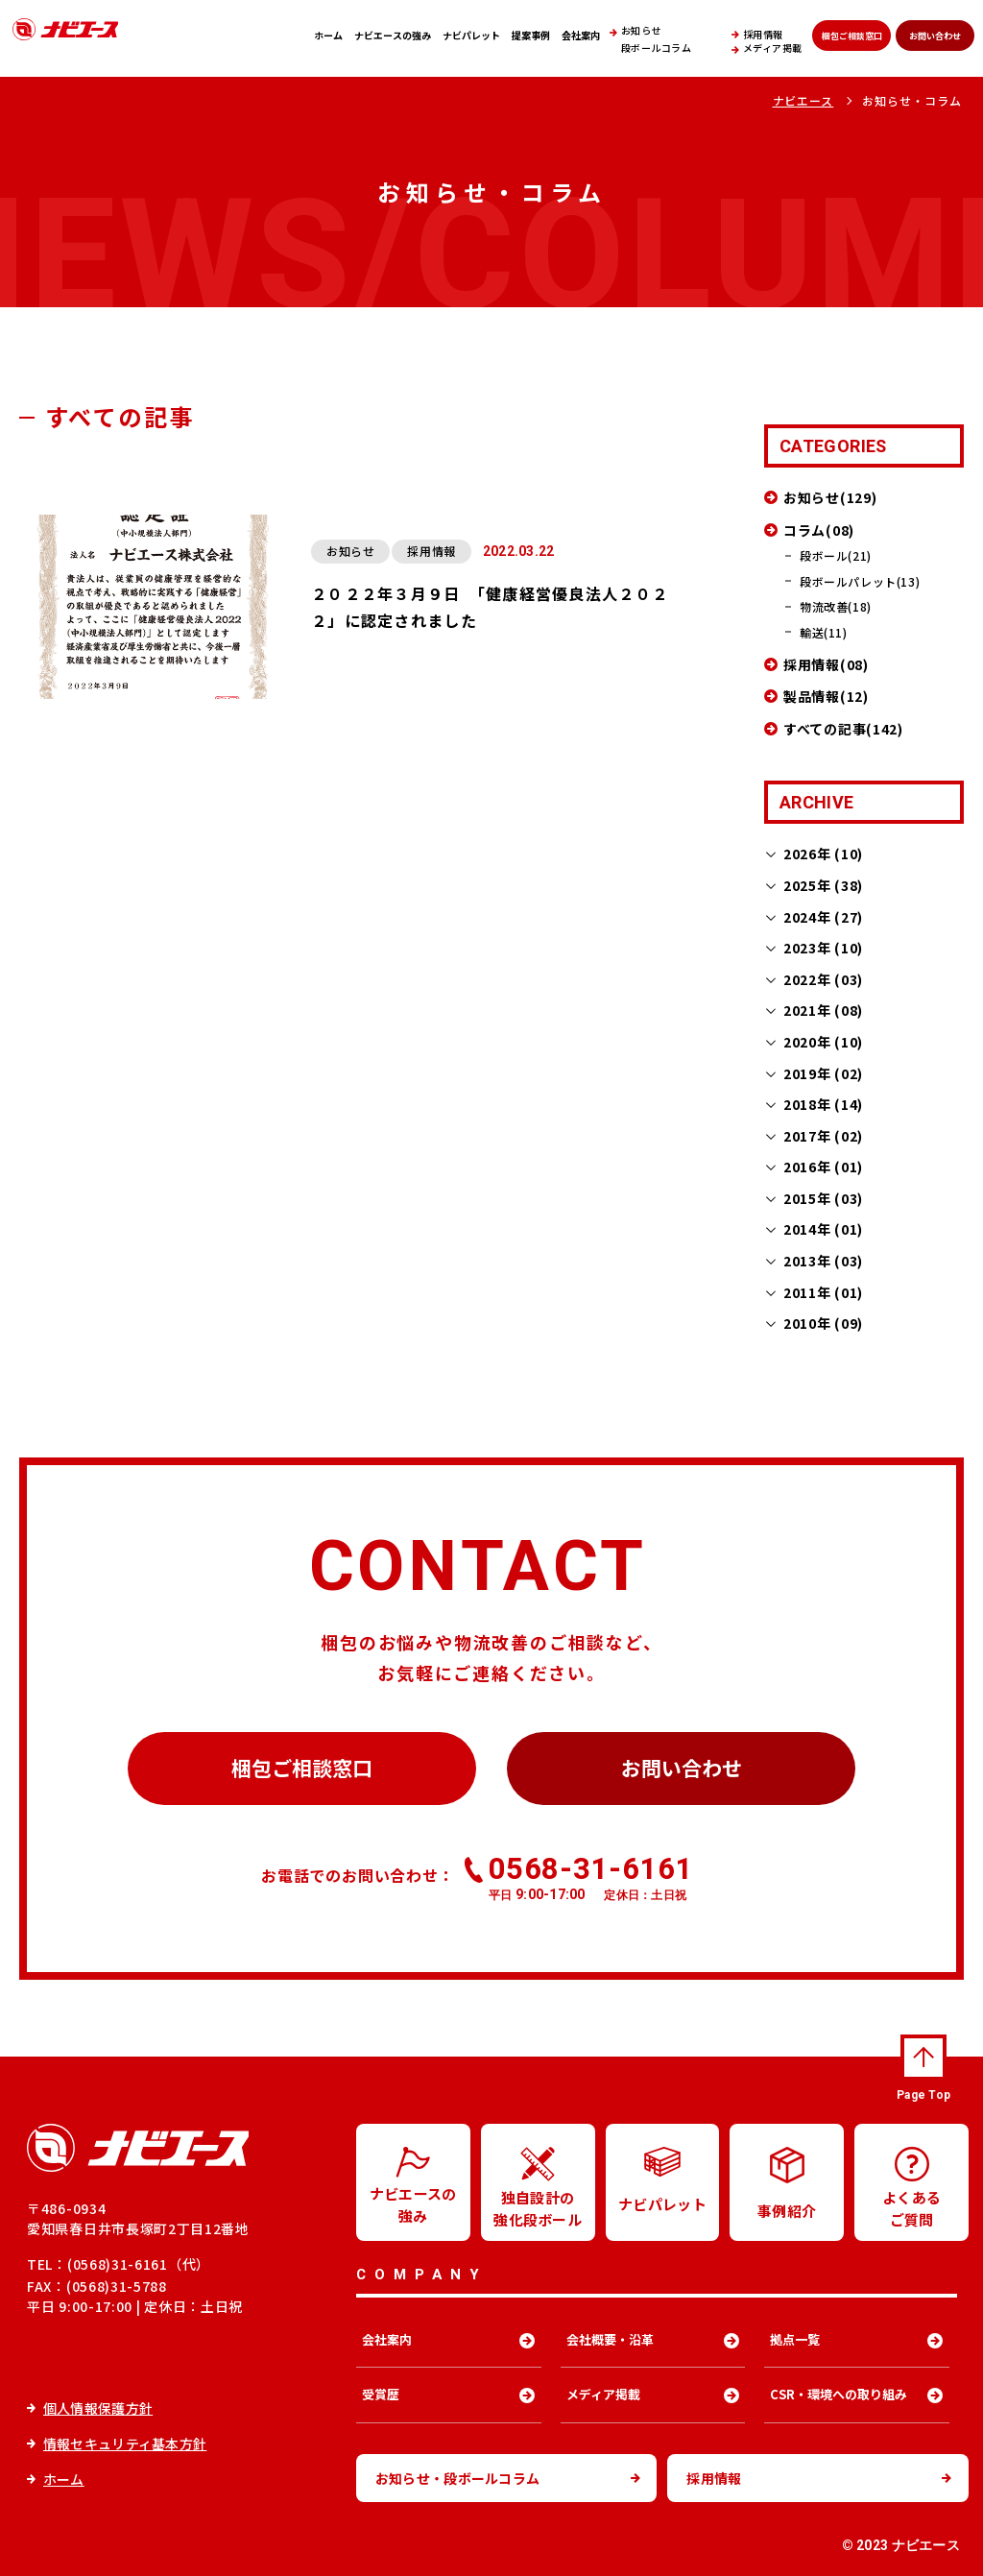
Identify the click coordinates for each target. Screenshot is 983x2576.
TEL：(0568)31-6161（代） (118, 2264)
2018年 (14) (823, 1104)
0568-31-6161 (591, 1877)
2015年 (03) (823, 1198)
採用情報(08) (826, 664)
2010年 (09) (823, 1323)
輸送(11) (824, 632)
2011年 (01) (823, 1292)
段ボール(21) (836, 555)
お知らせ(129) (829, 497)
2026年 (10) (823, 853)
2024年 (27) (823, 917)
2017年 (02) (823, 1135)
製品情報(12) (826, 696)
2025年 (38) (823, 885)
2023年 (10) (823, 947)
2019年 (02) (823, 1073)
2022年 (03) (823, 979)
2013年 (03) (823, 1260)
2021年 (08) (823, 1010)
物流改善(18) (836, 606)
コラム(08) (818, 530)
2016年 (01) (823, 1166)
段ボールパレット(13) (860, 581)
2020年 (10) (823, 1041)
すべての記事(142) (843, 728)
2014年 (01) (823, 1229)
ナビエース (803, 100)
